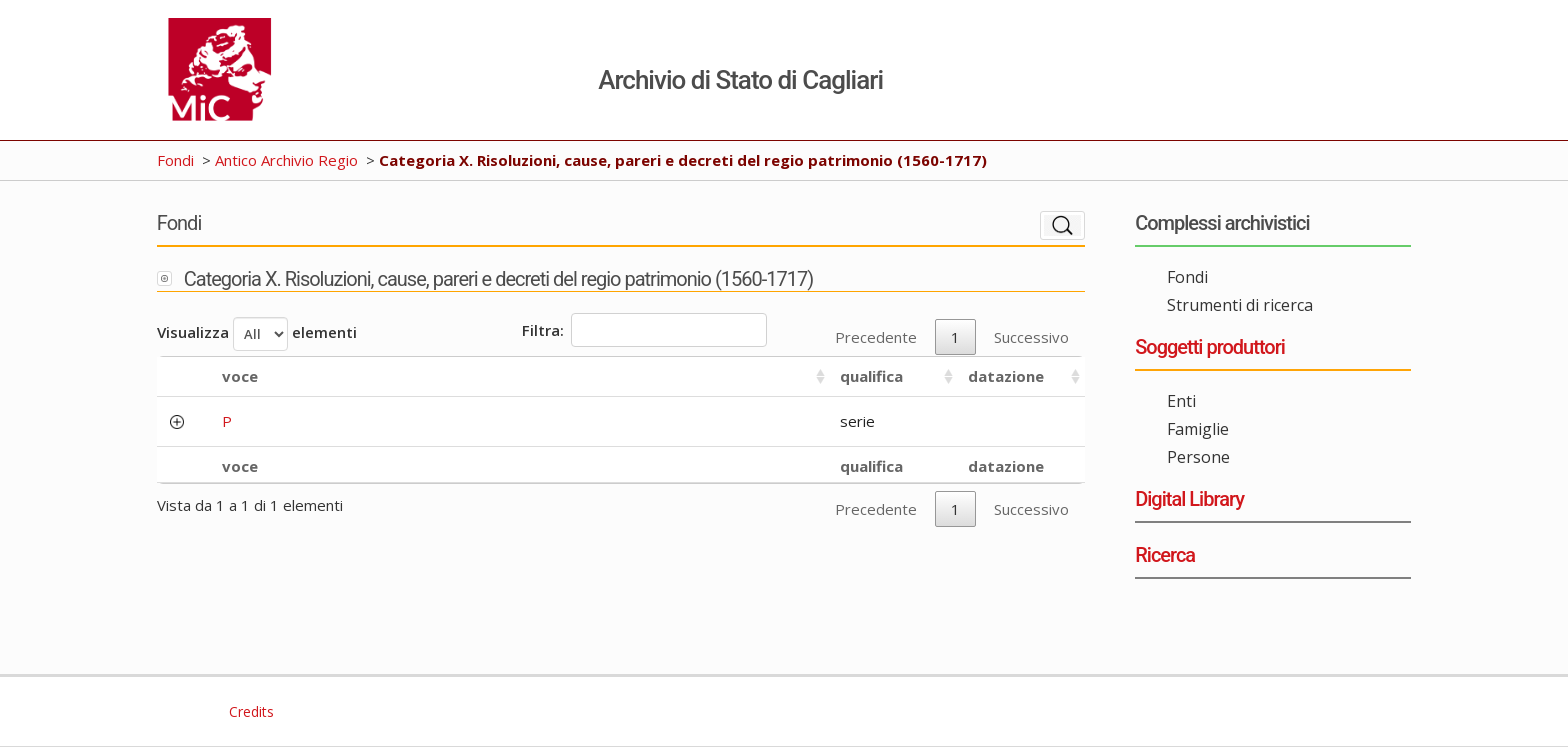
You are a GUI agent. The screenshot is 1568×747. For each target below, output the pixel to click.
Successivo (1031, 337)
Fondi (175, 160)
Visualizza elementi (257, 334)
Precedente (876, 337)
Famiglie (1198, 429)
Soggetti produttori (1210, 347)
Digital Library (1189, 499)
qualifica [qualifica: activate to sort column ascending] (871, 376)
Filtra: (645, 330)
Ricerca (1165, 555)
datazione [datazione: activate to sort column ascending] (1006, 376)
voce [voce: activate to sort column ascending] (240, 376)
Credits (249, 711)
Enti (1181, 401)
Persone (1198, 457)
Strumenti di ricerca (1240, 305)
